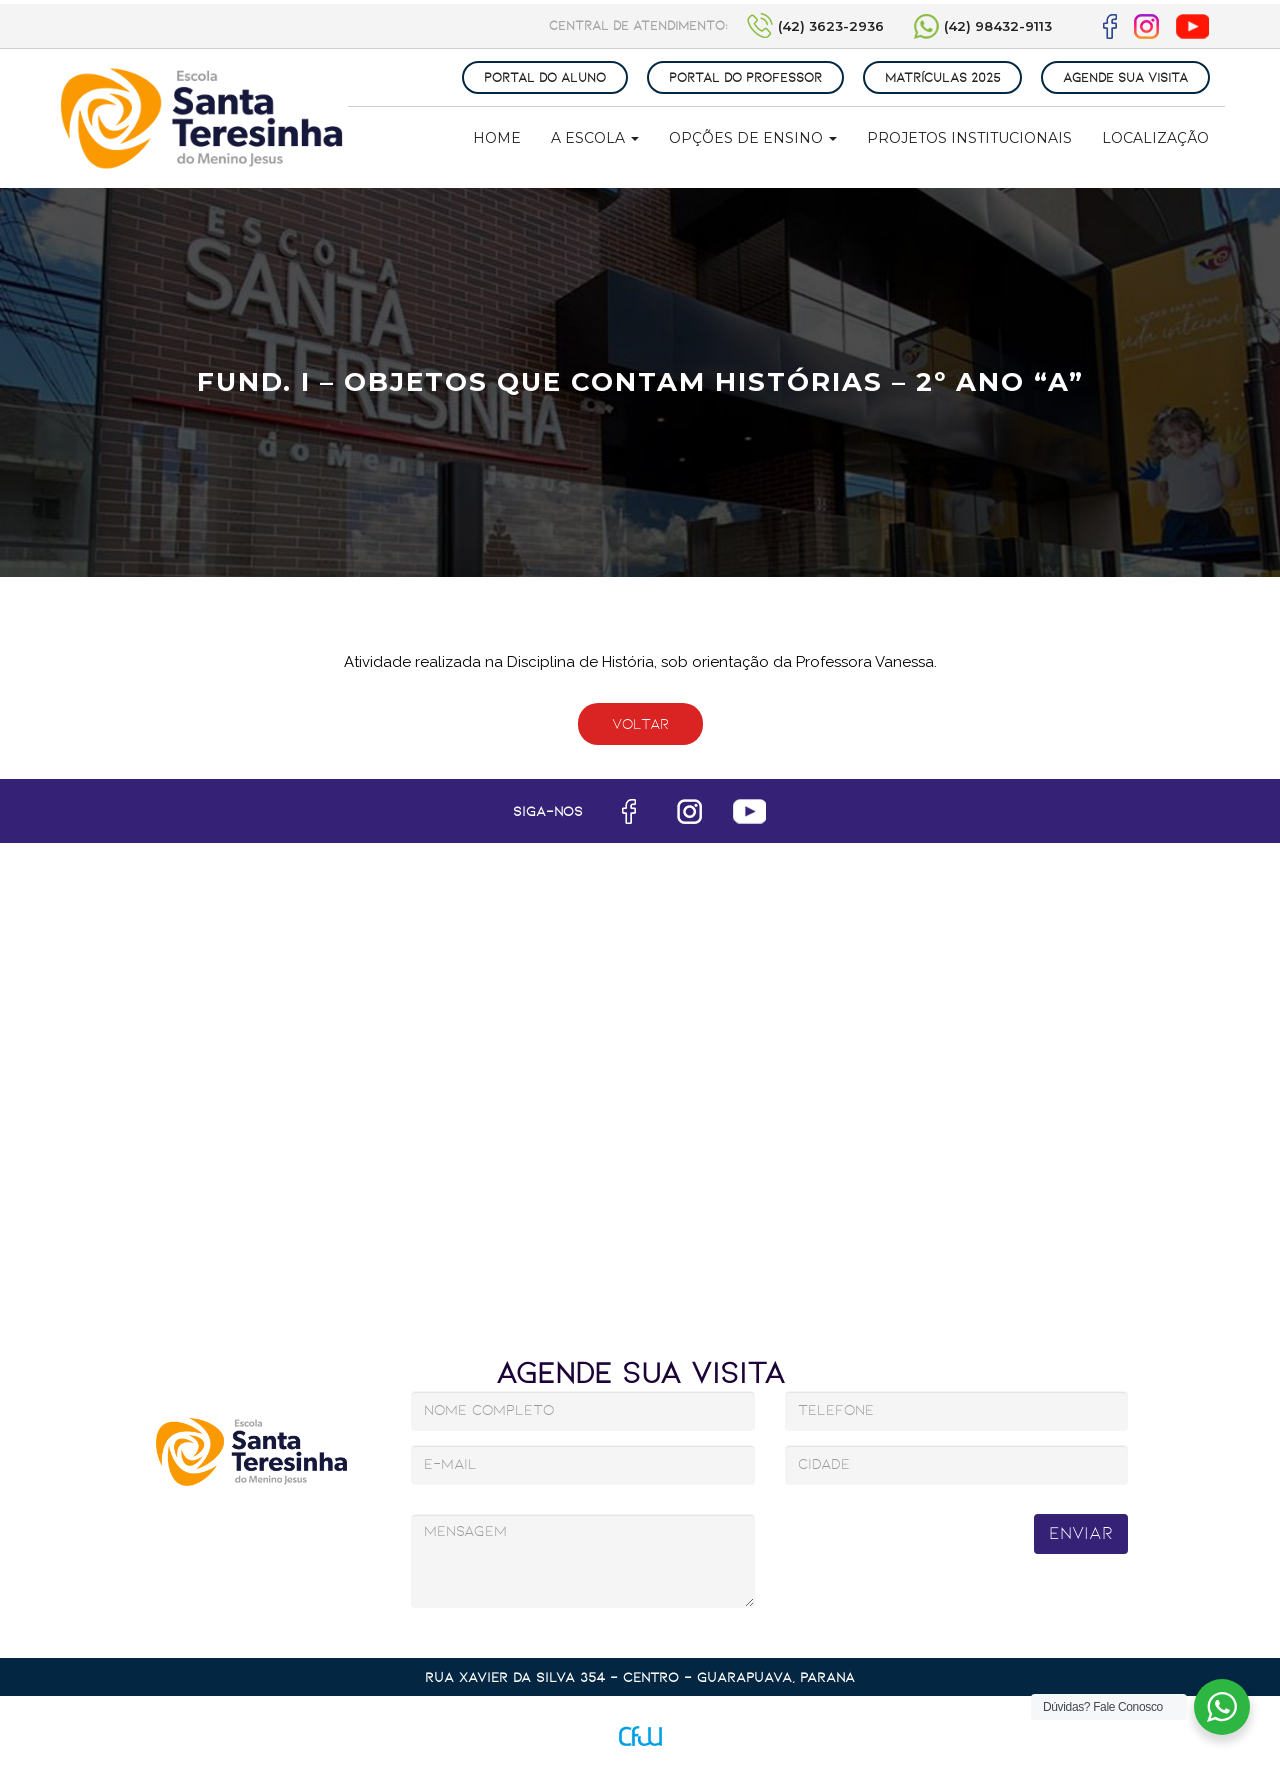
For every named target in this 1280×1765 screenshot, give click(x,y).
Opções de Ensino (753, 138)
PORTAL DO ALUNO (545, 77)
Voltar (640, 724)
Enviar (1081, 1533)
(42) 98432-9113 (998, 26)
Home (497, 138)
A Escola (595, 138)
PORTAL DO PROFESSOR (745, 77)
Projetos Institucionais (969, 138)
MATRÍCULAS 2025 (942, 77)
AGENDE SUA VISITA (1125, 77)
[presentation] (930, 1547)
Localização (1155, 138)
